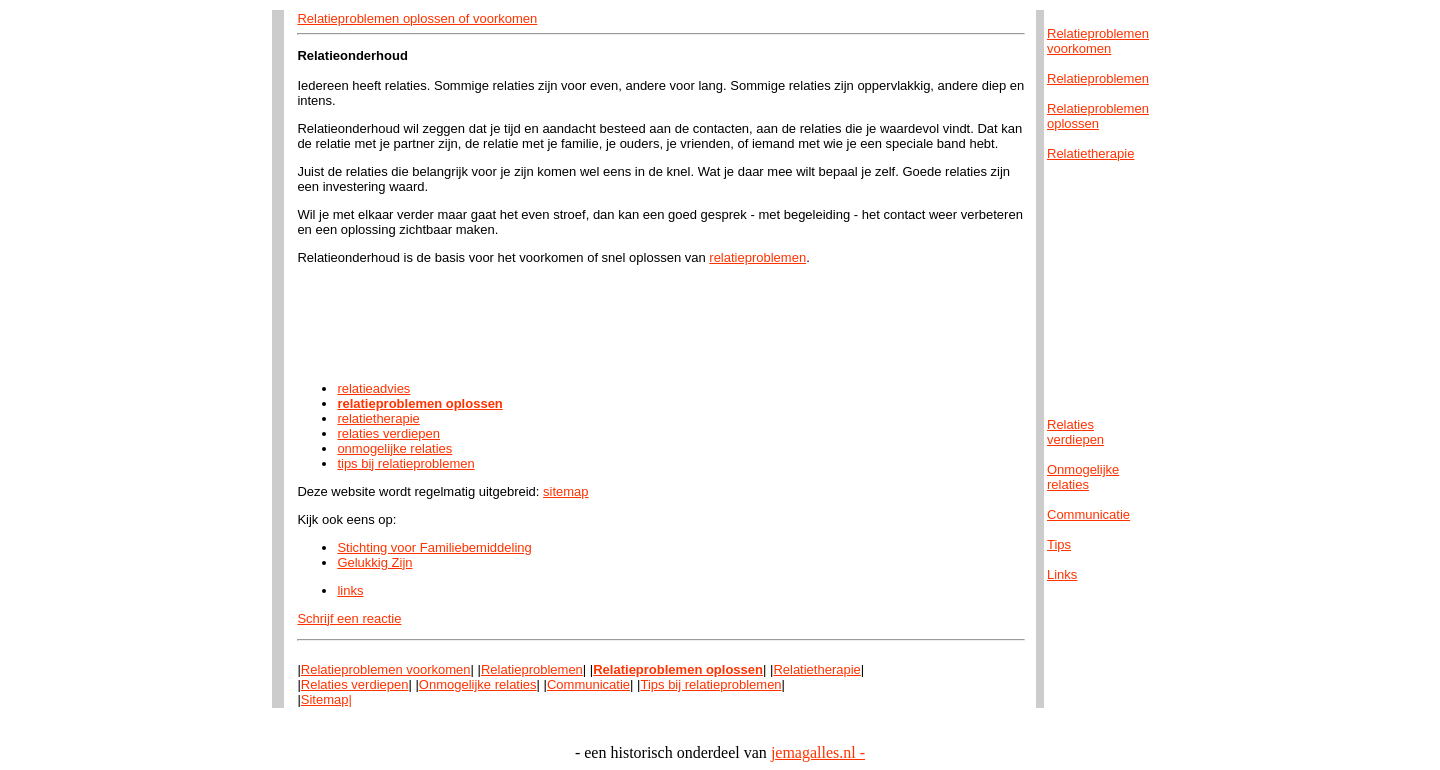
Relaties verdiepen (355, 684)
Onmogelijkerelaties (1083, 477)
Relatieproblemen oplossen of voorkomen (417, 18)
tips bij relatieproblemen (405, 463)
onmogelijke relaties (394, 448)
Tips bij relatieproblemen (710, 684)
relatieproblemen (757, 257)
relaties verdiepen (388, 433)
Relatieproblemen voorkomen (386, 669)
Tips (1059, 544)
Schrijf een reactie (349, 618)
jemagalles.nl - (818, 752)
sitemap (566, 491)
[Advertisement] (661, 323)
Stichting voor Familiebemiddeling (434, 547)
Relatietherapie (816, 669)
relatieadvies (373, 388)
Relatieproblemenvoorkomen (1098, 41)
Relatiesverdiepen (1075, 432)
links (350, 590)
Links (1062, 574)
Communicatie (588, 684)
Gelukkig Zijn (374, 562)
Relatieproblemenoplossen (1098, 116)
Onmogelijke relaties (478, 684)
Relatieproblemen (532, 669)
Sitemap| (326, 699)
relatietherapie (378, 418)
